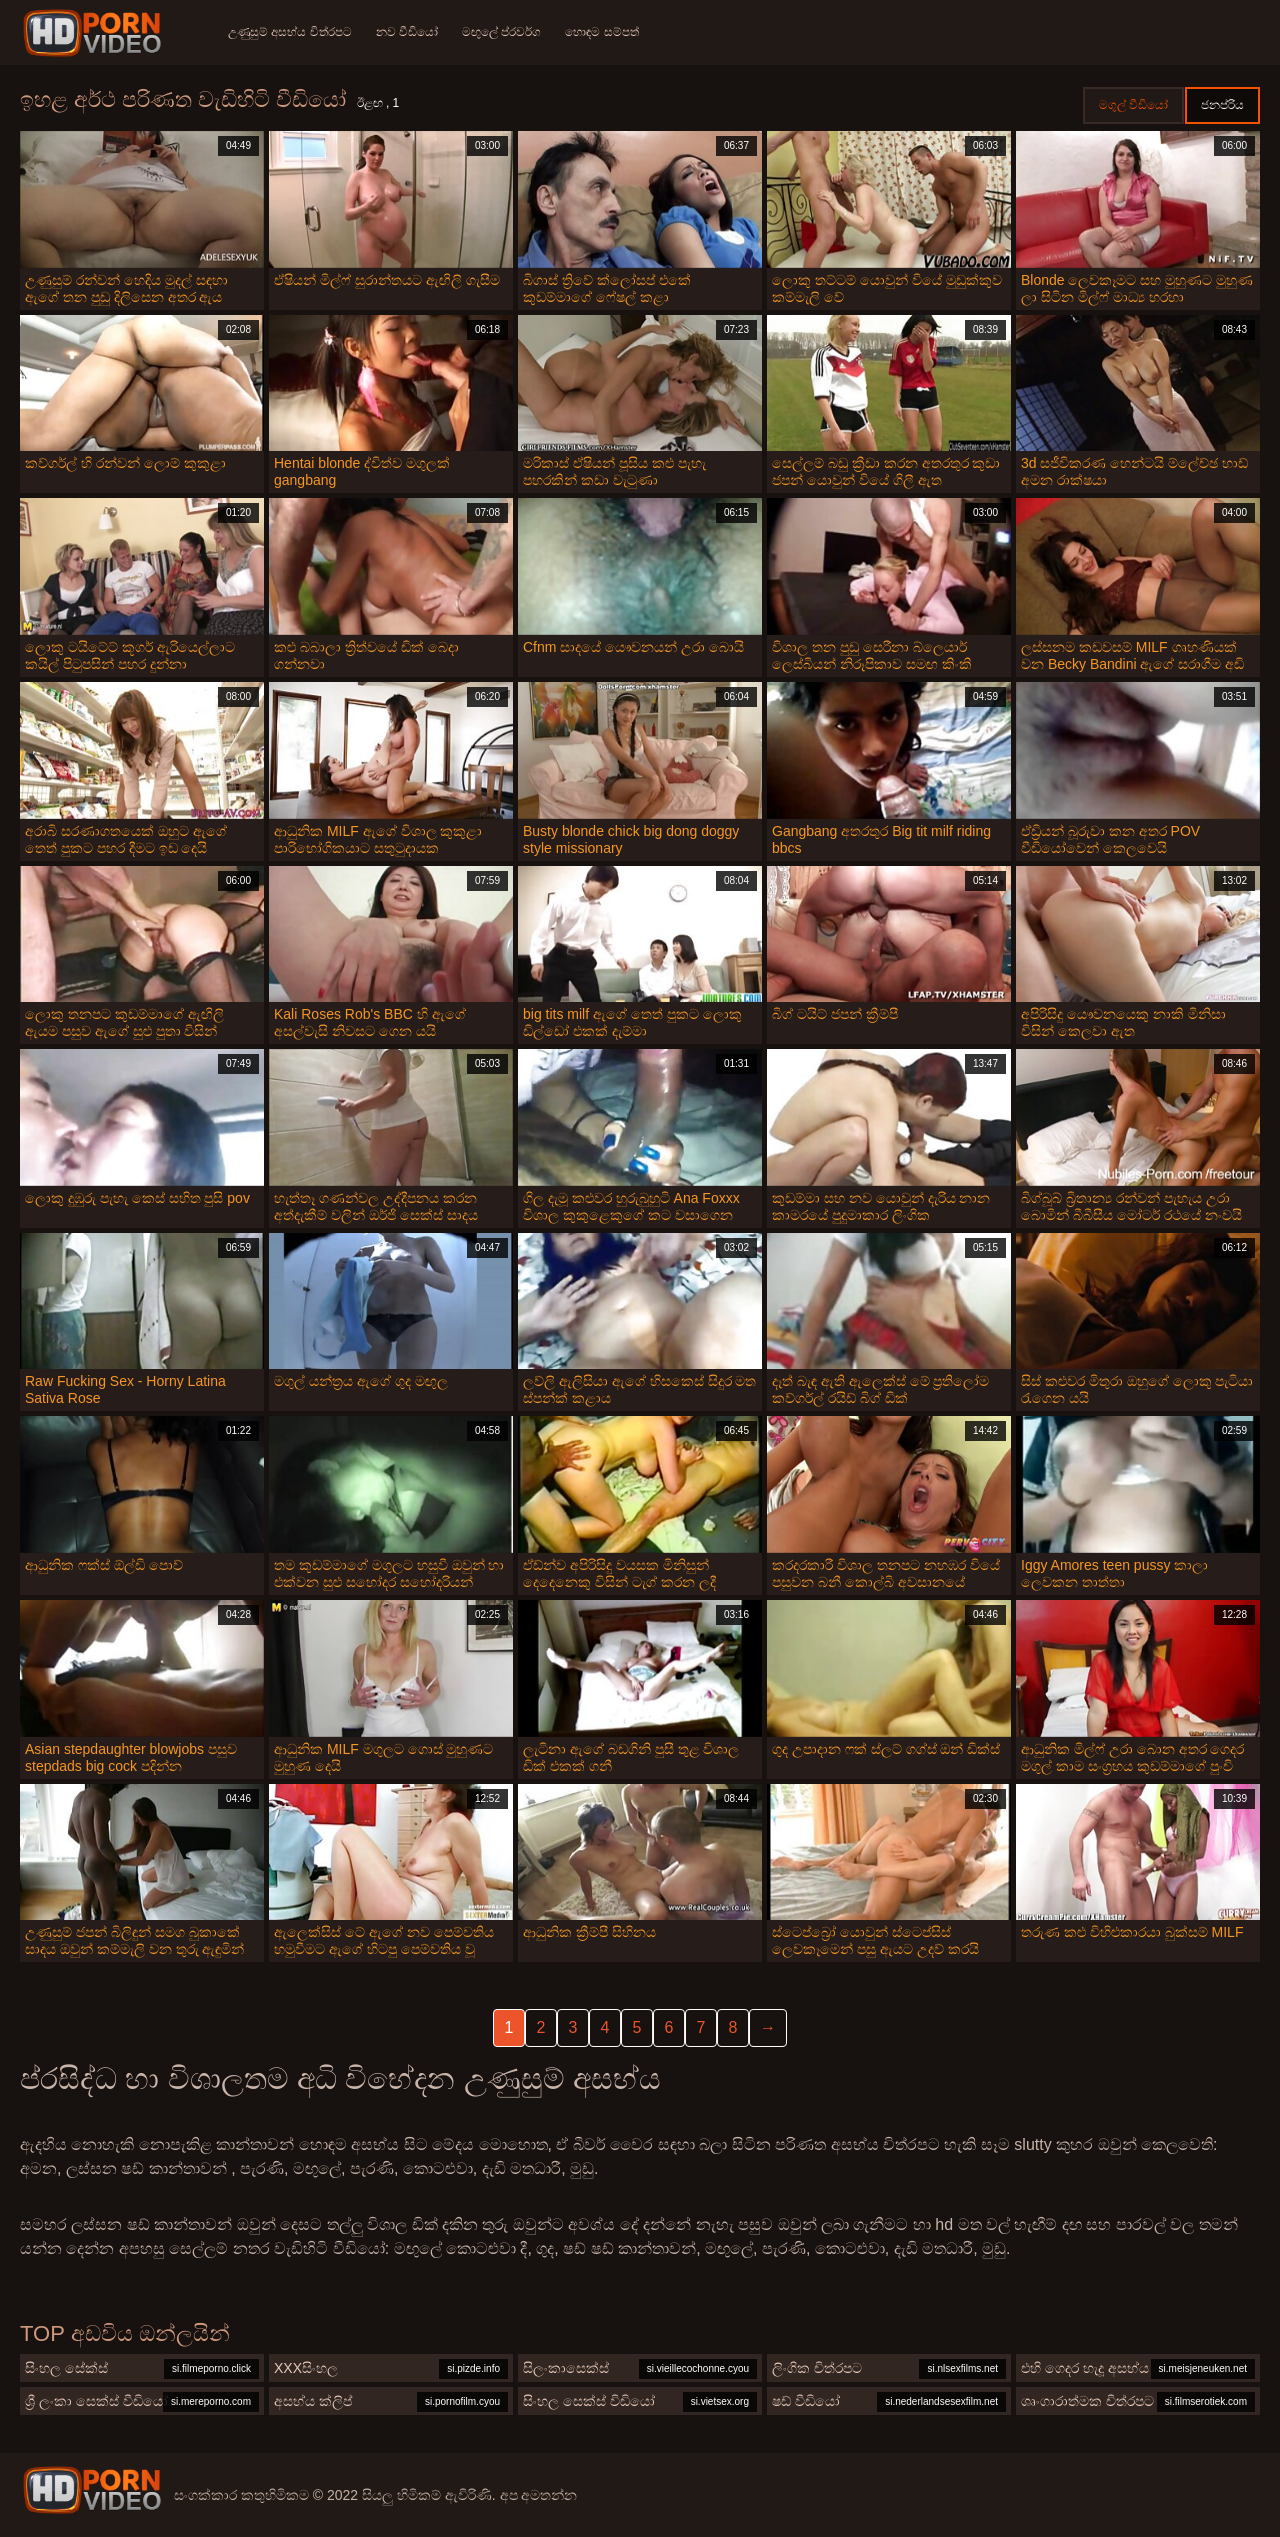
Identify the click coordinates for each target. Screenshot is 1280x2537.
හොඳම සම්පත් (601, 32)
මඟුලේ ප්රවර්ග (501, 32)
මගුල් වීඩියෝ (1133, 105)
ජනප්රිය (1222, 105)
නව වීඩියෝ (407, 32)
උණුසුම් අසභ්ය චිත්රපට (290, 32)
